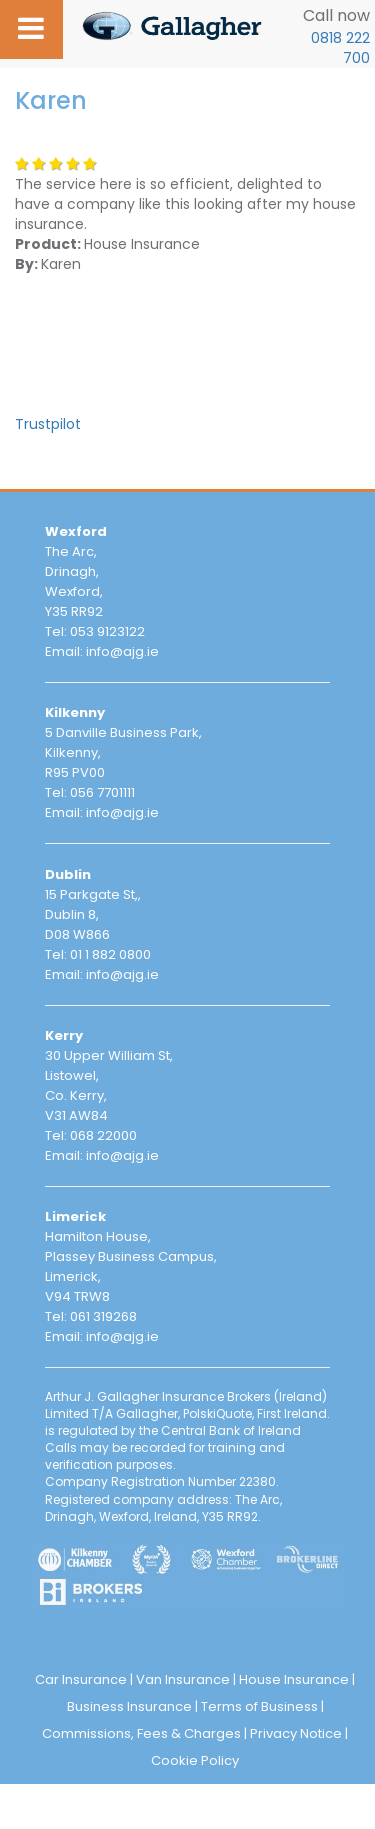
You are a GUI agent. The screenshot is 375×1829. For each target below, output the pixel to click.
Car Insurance (81, 1679)
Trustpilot (48, 424)
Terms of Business (259, 1706)
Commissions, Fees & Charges (141, 1733)
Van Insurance (183, 1679)
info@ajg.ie (122, 651)
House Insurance (294, 1679)
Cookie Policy (195, 1760)
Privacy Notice (296, 1733)
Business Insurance (129, 1706)
